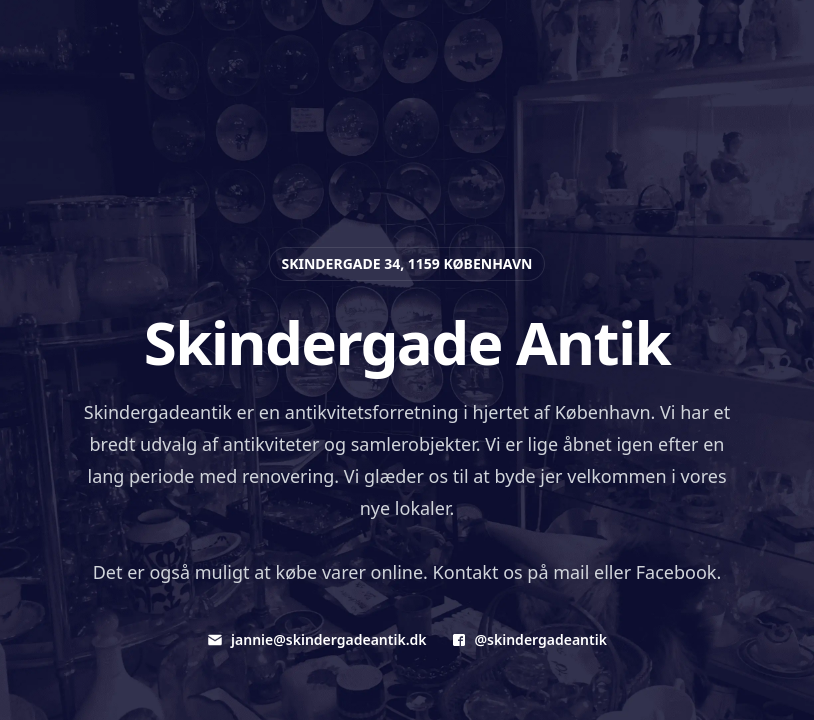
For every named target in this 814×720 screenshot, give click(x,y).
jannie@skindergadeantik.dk (316, 639)
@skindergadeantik (529, 639)
